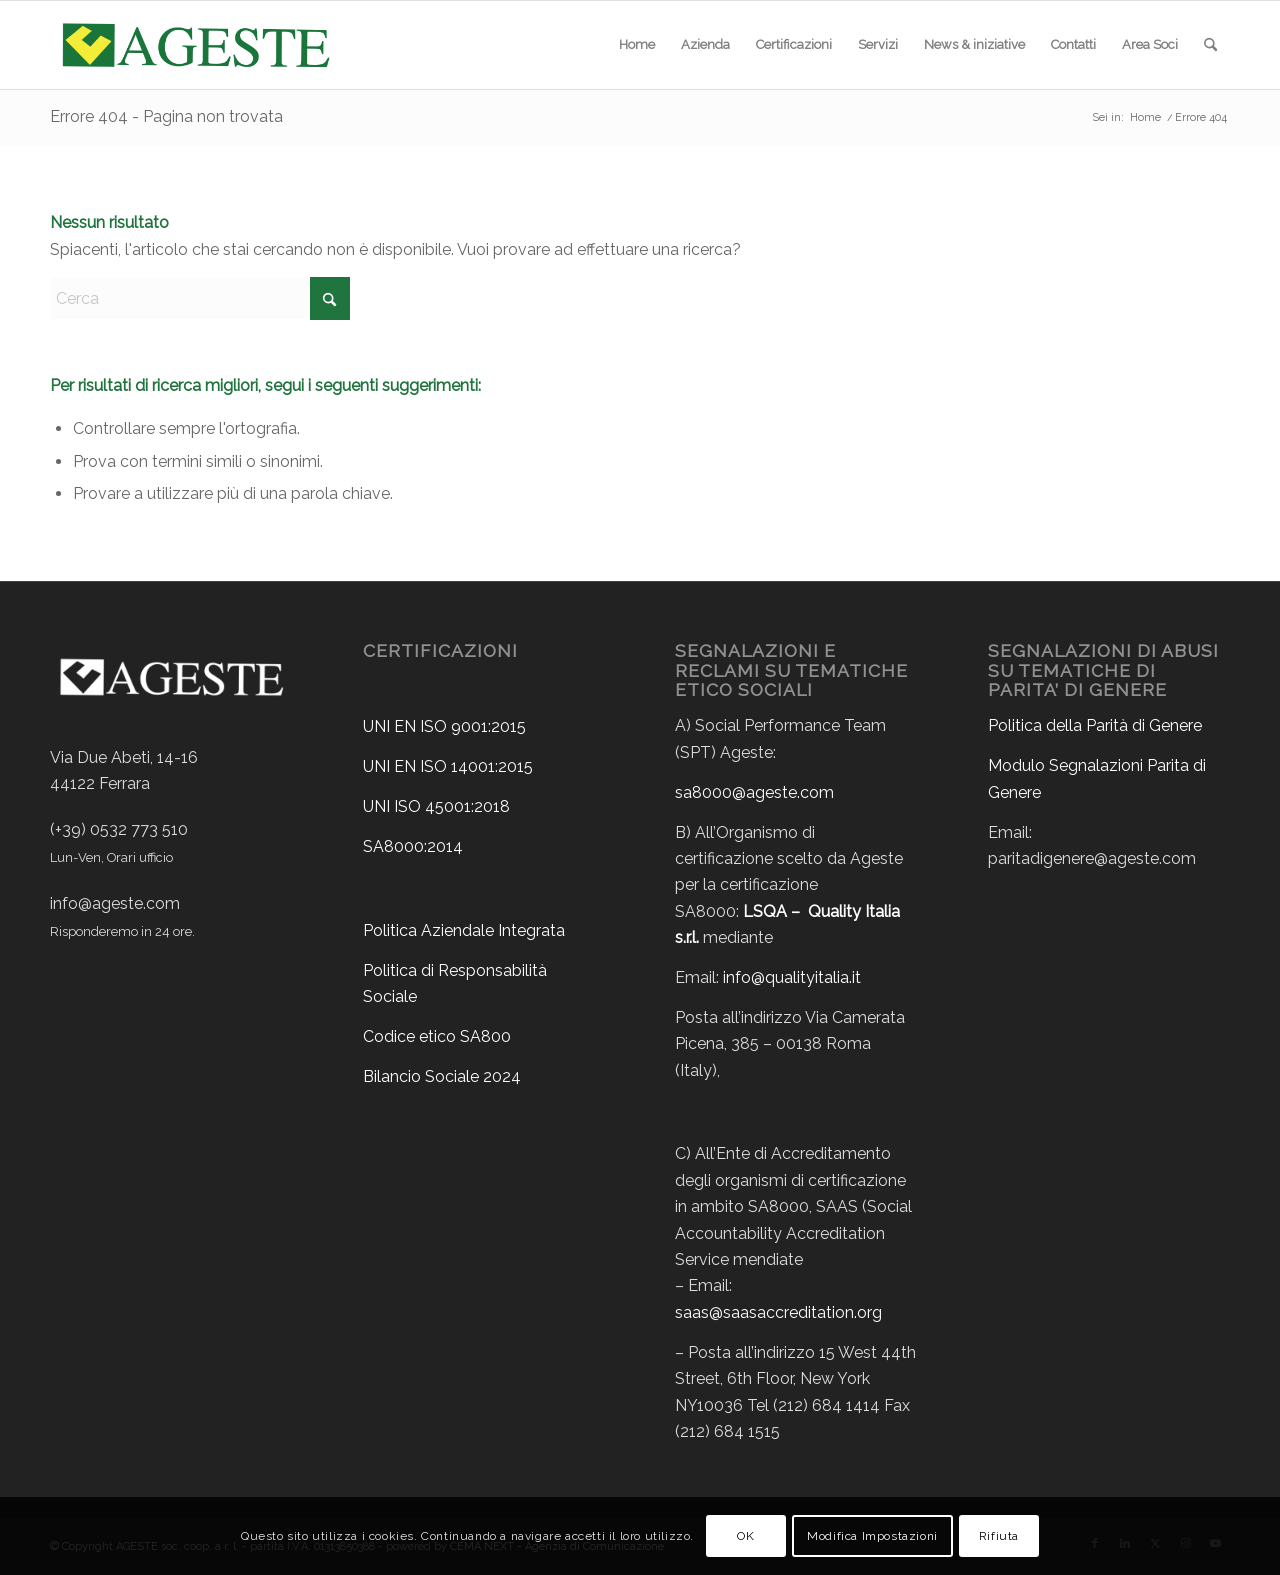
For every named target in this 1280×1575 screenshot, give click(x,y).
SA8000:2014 (413, 846)
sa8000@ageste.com (754, 792)
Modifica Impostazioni (872, 1536)
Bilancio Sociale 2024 (442, 1076)
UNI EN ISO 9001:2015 (444, 726)
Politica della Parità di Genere (1095, 725)
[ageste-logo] (194, 45)
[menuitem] (637, 45)
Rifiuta (999, 1536)
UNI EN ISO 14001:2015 (448, 766)
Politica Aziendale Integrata (464, 930)
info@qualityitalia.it (792, 977)
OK (745, 1536)
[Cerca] (1210, 45)
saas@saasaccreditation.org (778, 1312)
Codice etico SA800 (437, 1036)
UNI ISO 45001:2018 (436, 806)
